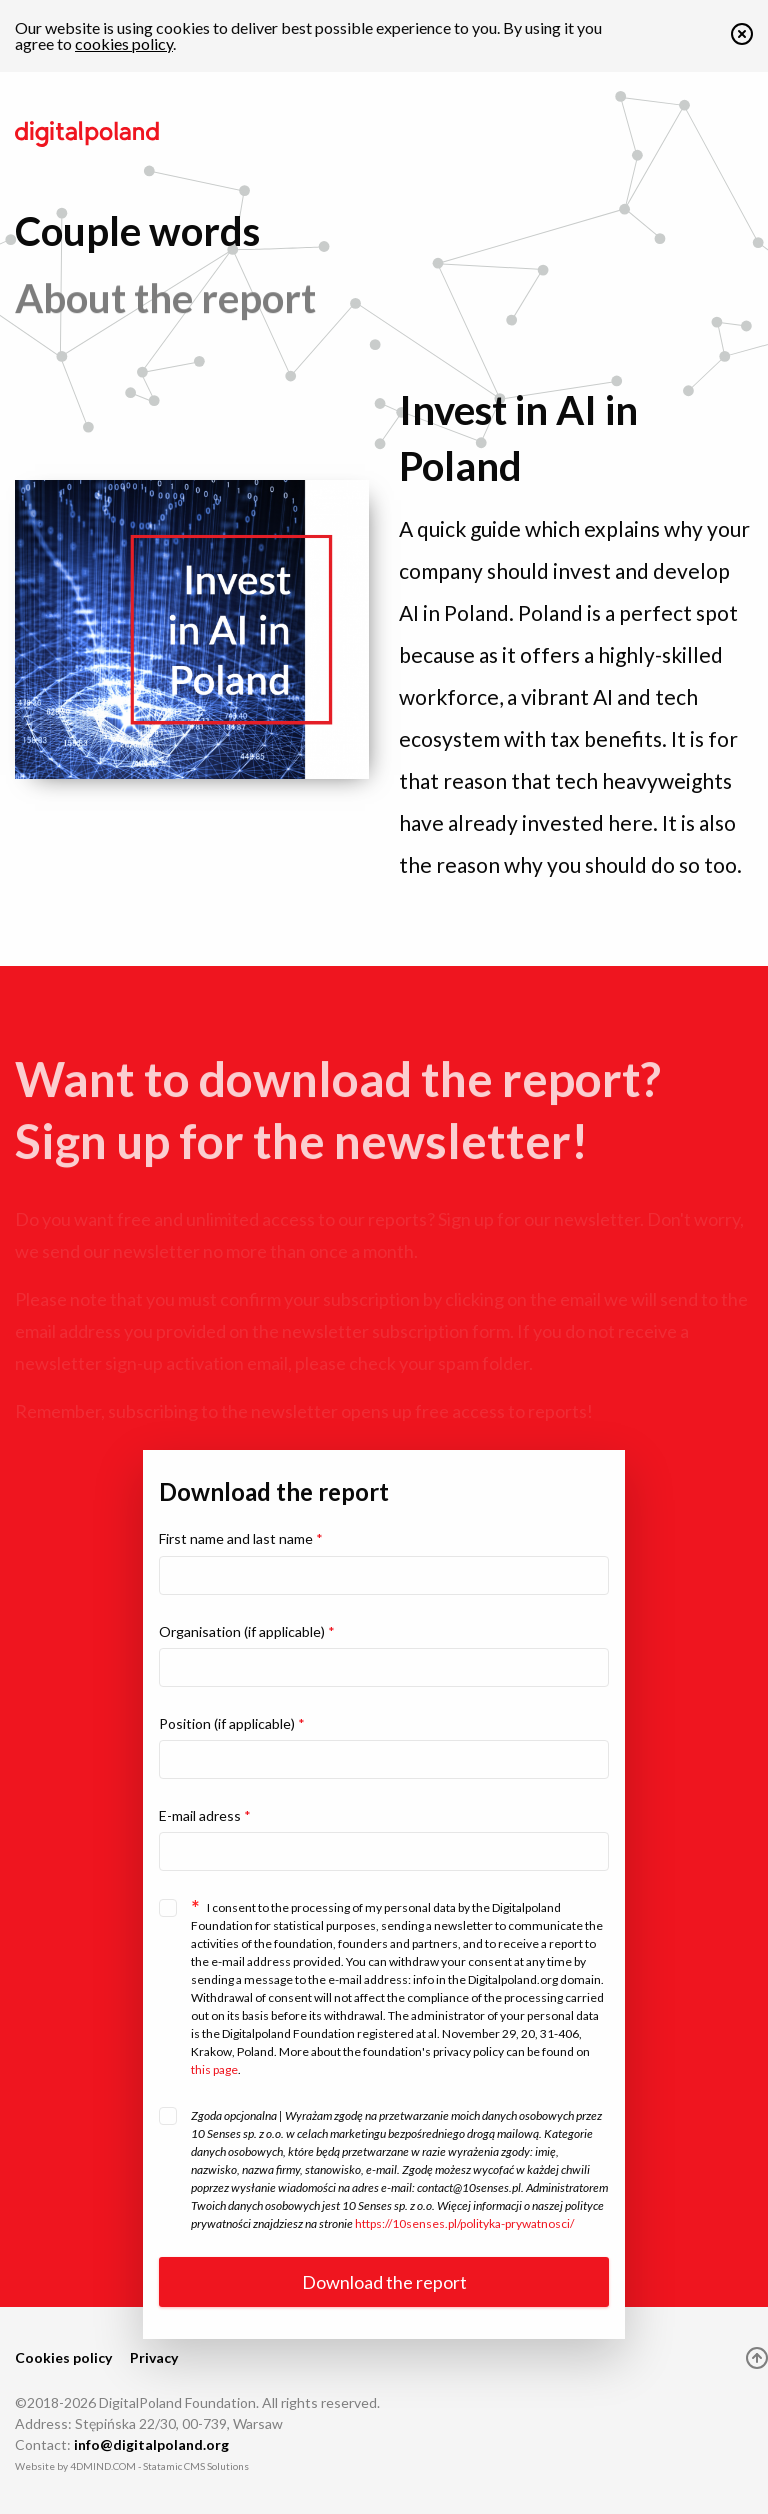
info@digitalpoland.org (151, 2444)
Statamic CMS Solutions (196, 2466)
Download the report (384, 2282)
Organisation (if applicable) (247, 1631)
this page (214, 2069)
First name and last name (241, 1538)
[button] (742, 38)
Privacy (154, 2357)
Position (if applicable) (232, 1723)
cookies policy (124, 43)
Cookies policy (63, 2357)
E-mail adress (205, 1815)
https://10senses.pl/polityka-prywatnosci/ (464, 2223)
